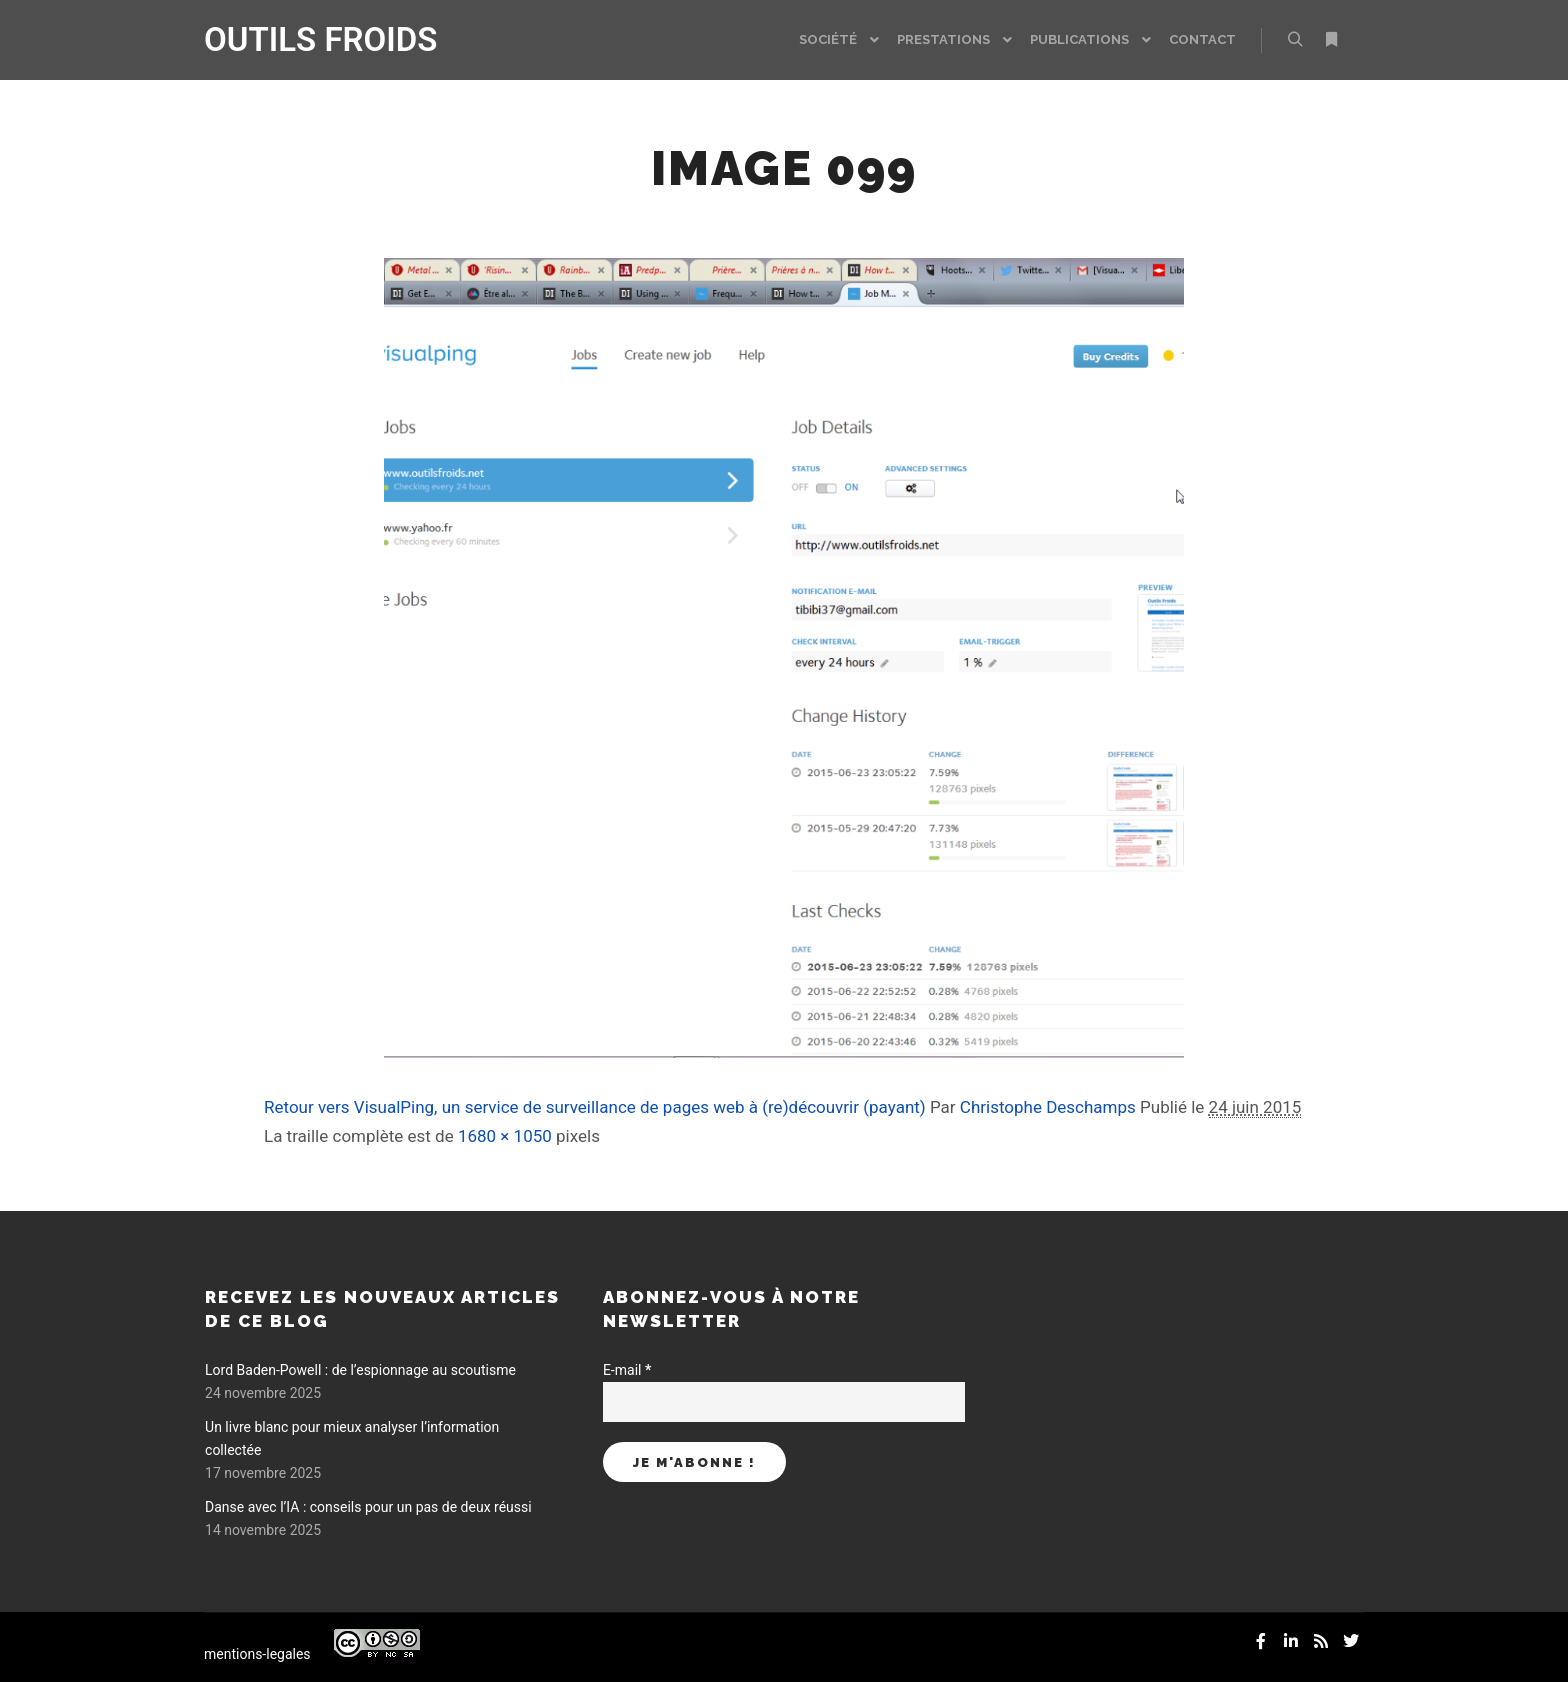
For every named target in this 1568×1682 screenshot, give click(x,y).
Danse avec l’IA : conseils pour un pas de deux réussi (368, 1507)
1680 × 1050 (505, 1136)
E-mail (627, 1370)
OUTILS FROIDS (304, 39)
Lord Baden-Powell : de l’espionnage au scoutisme (360, 1370)
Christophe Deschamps (1048, 1107)
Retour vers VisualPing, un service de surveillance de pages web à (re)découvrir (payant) (595, 1107)
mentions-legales (257, 1654)
